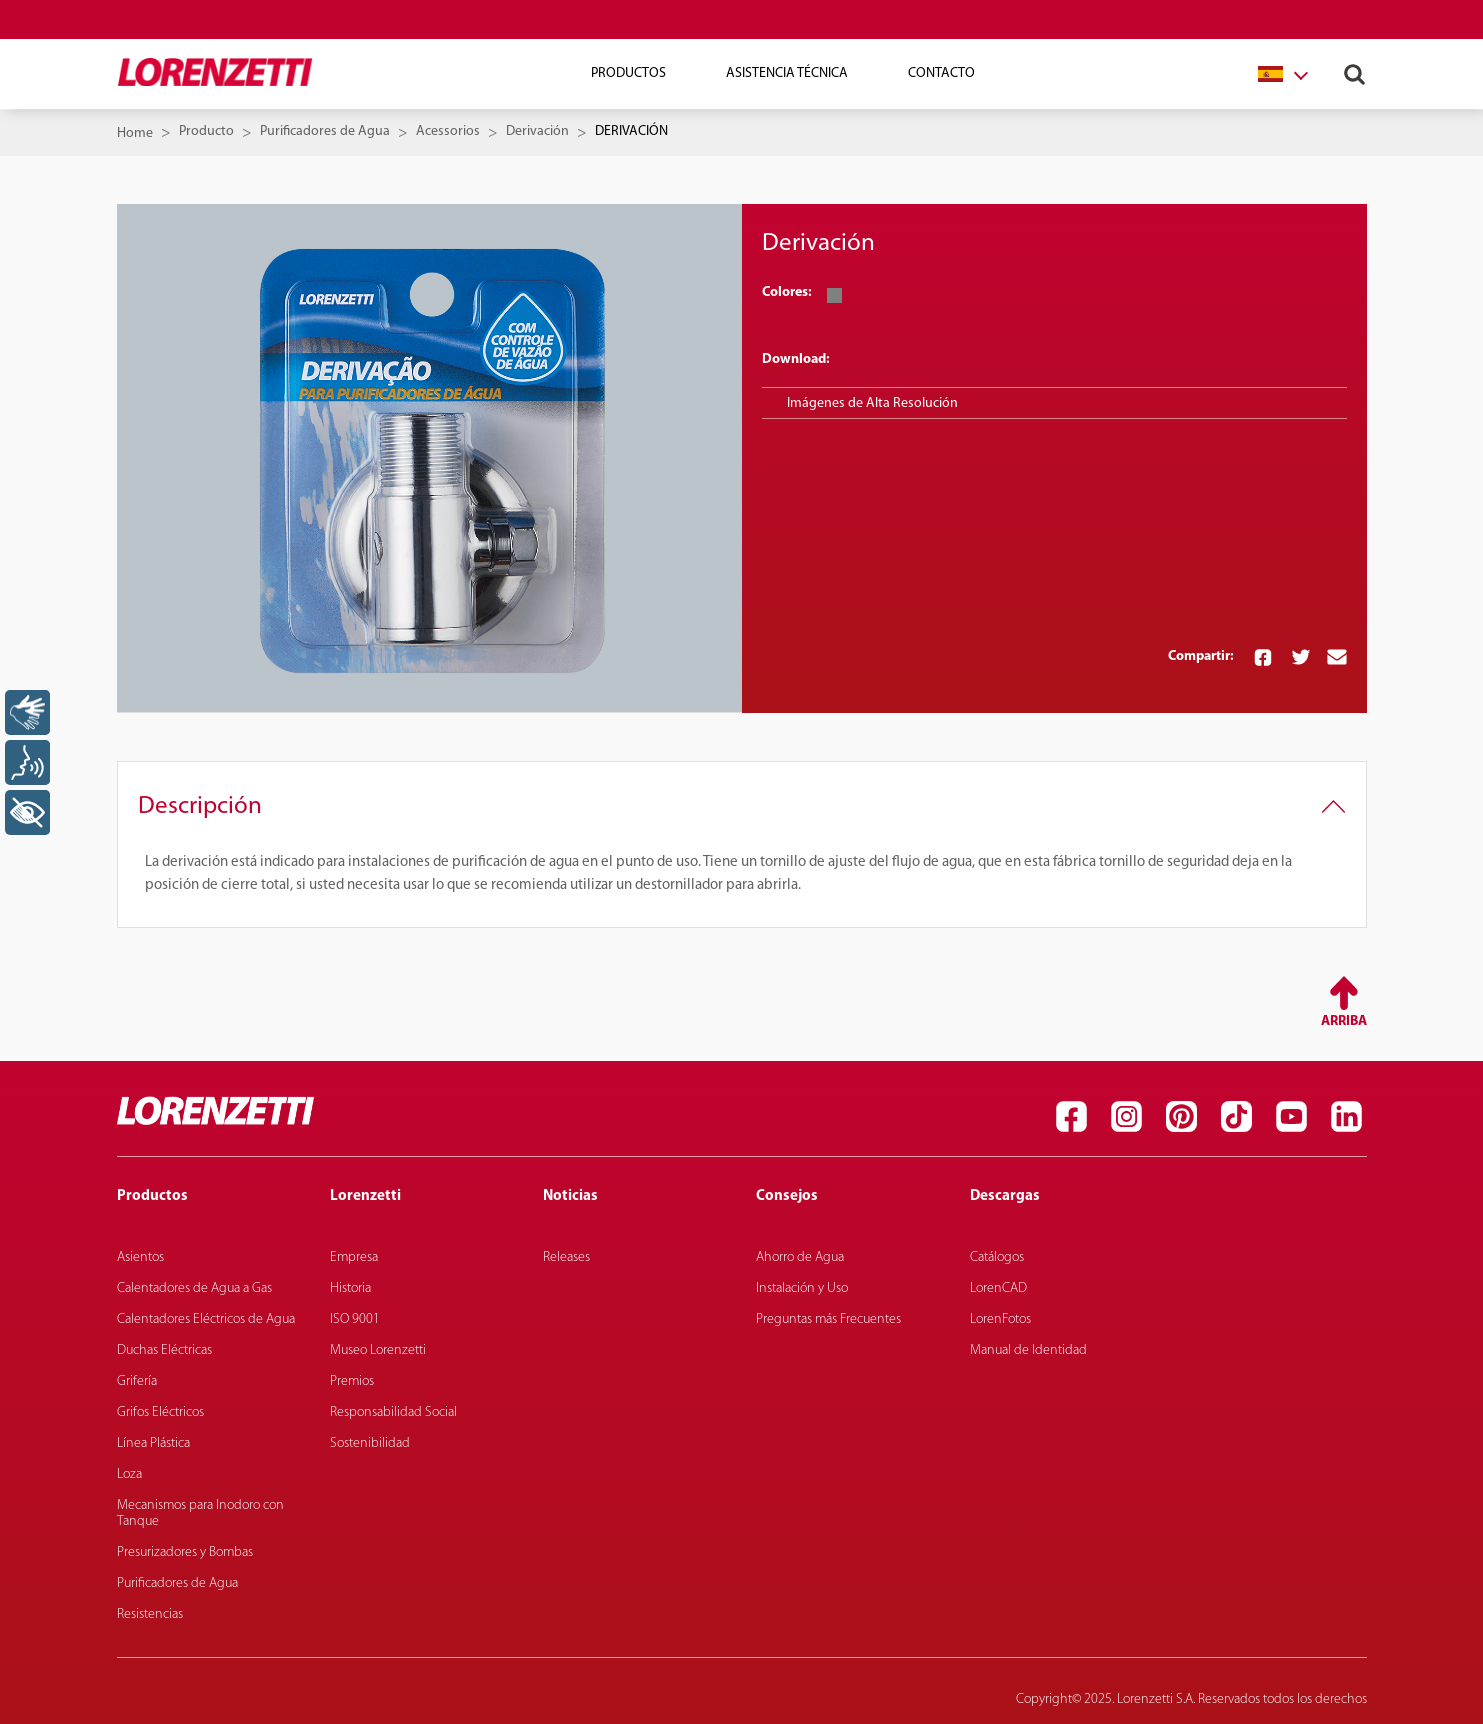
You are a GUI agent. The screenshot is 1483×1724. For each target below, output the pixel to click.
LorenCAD (998, 1288)
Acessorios (448, 131)
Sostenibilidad (370, 1443)
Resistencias (150, 1614)
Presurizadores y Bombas (185, 1552)
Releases (566, 1257)
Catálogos (997, 1257)
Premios (352, 1381)
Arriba (1344, 1021)
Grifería (137, 1381)
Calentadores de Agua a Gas (194, 1288)
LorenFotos (1000, 1319)
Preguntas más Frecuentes (828, 1319)
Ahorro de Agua (800, 1257)
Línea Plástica (153, 1443)
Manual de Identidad (1028, 1350)
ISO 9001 (355, 1319)
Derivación (537, 131)
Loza (129, 1474)
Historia (350, 1288)
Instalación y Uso (802, 1288)
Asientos (140, 1257)
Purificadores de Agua (325, 131)
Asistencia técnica (787, 73)
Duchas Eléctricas (164, 1350)
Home (135, 133)
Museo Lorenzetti (378, 1350)
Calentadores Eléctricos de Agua (206, 1319)
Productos (628, 73)
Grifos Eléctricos (160, 1412)
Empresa (354, 1257)
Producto (206, 131)
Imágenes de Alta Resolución (872, 403)
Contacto (941, 73)
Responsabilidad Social (393, 1412)
